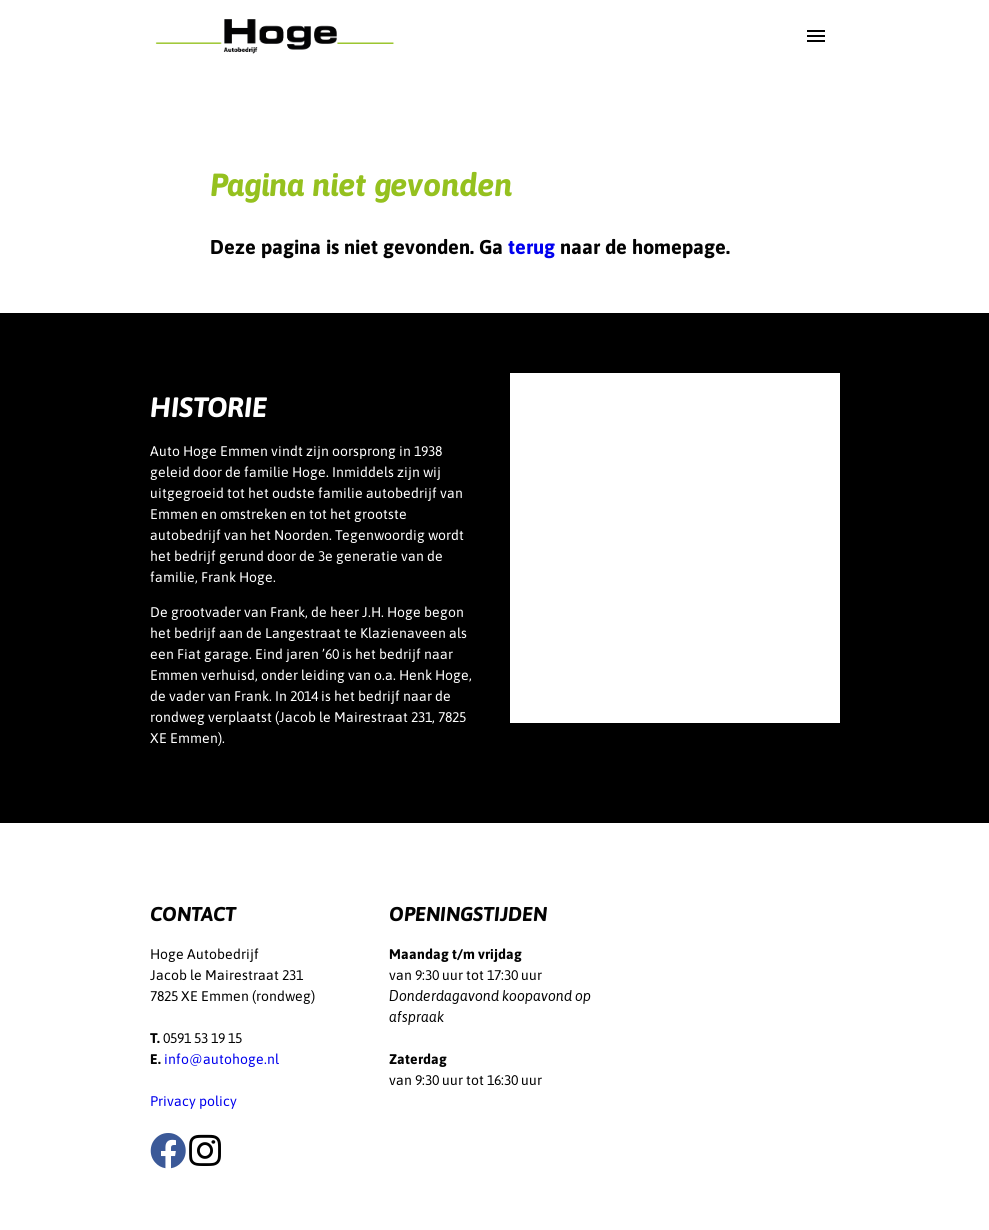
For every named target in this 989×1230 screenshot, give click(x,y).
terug (531, 246)
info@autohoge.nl (221, 1059)
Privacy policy (193, 1101)
